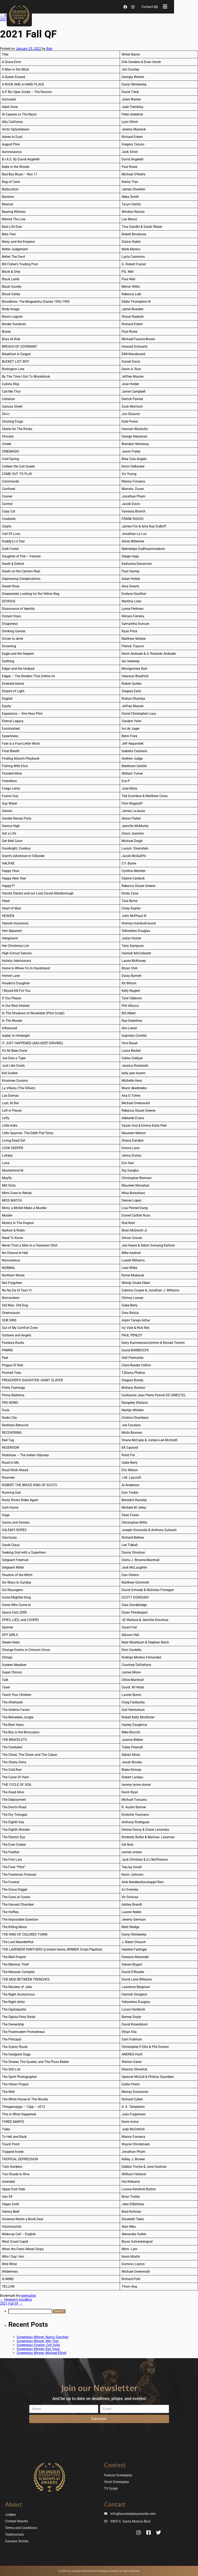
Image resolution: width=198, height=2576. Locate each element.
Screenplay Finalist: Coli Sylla (38, 2345)
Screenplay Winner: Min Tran (38, 2341)
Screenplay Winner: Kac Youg (38, 2349)
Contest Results (16, 2521)
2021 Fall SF (11, 2304)
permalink (28, 2296)
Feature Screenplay (118, 2475)
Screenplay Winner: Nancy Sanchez (42, 2337)
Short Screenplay (116, 2482)
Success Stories (16, 2541)
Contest (115, 2465)
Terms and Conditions (21, 2528)
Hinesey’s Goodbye (16, 2300)
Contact (115, 2504)
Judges (10, 2514)
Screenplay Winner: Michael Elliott (41, 2353)
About (13, 2504)
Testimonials (14, 2534)
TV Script (111, 2488)
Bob (49, 49)
